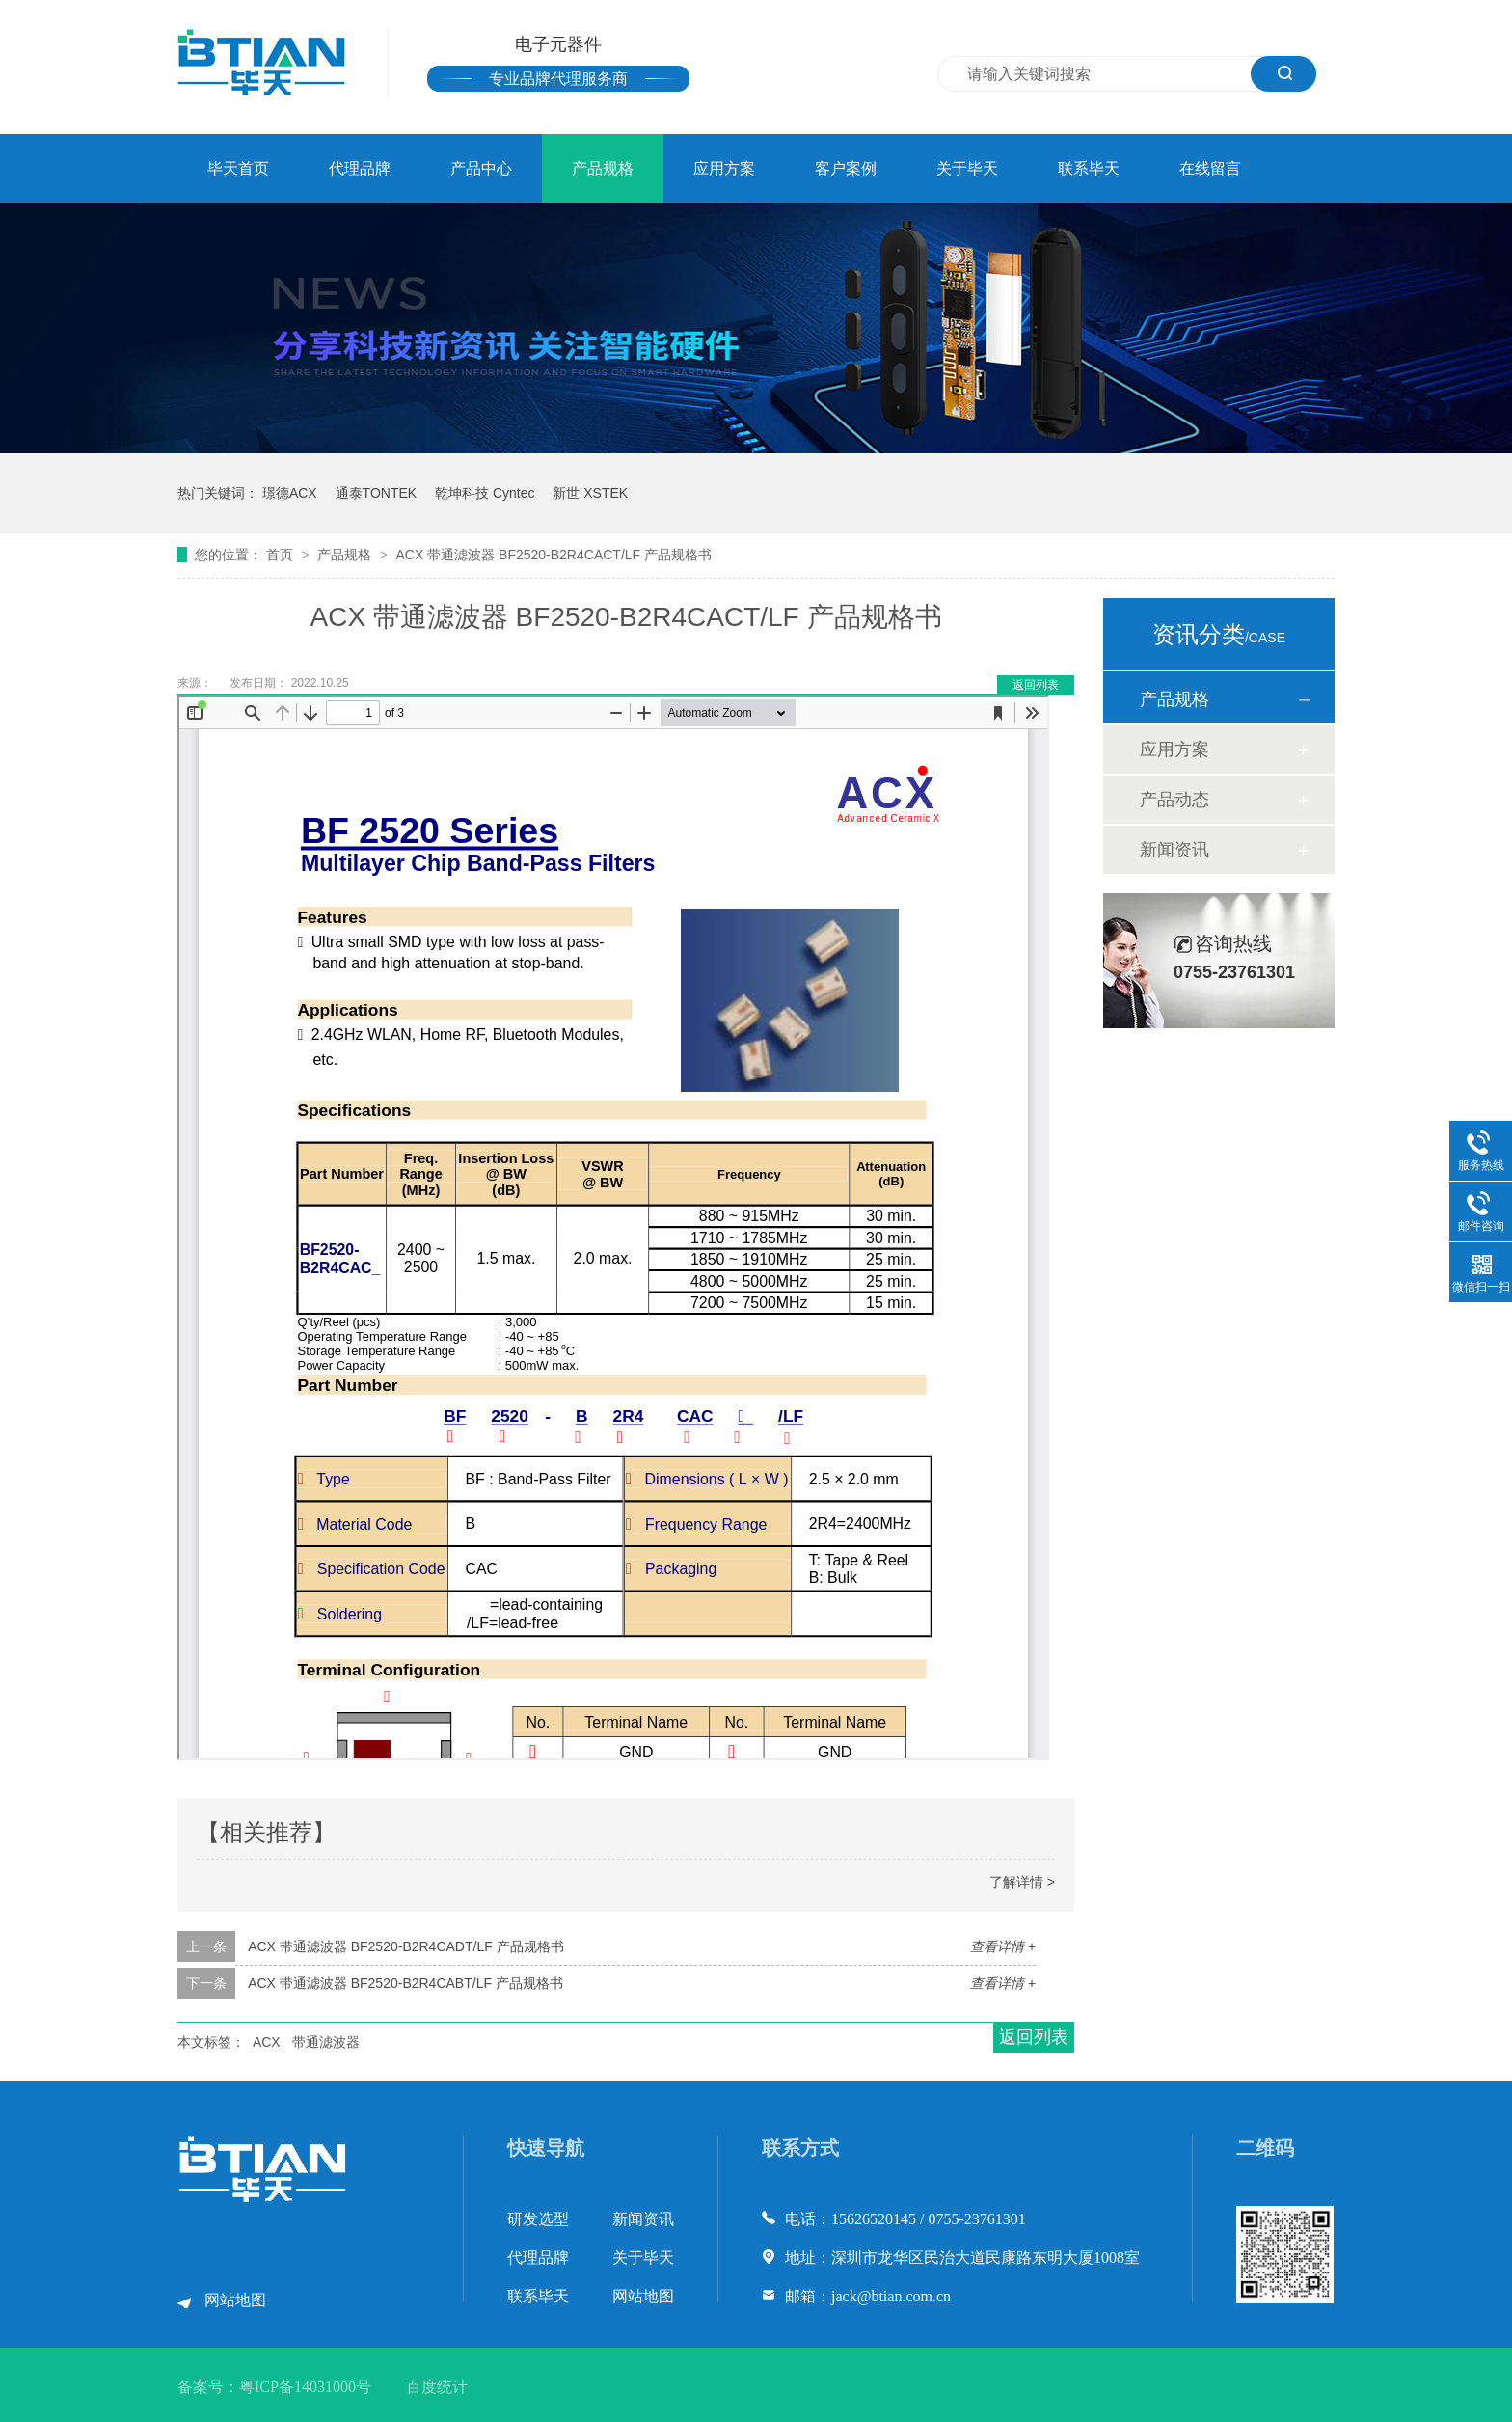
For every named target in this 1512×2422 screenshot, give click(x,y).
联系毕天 (1089, 168)
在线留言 (1210, 168)
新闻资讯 (1174, 849)
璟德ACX (289, 493)
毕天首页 (238, 168)
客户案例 (846, 168)
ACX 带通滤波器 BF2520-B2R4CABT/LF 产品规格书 (405, 1983)
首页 (281, 554)
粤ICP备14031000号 (305, 2387)
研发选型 (538, 2219)
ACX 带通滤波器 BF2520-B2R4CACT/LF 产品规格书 (553, 554)
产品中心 (481, 168)
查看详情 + (1003, 1946)
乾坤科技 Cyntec (484, 493)
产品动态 (1174, 799)
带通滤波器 (326, 2042)
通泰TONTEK (377, 493)
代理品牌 (360, 168)
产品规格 (603, 168)
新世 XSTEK (590, 493)
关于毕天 (967, 168)
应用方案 (724, 168)
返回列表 (1035, 685)
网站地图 (235, 2300)
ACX (267, 2042)
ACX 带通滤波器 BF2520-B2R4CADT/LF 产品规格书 (406, 1946)
